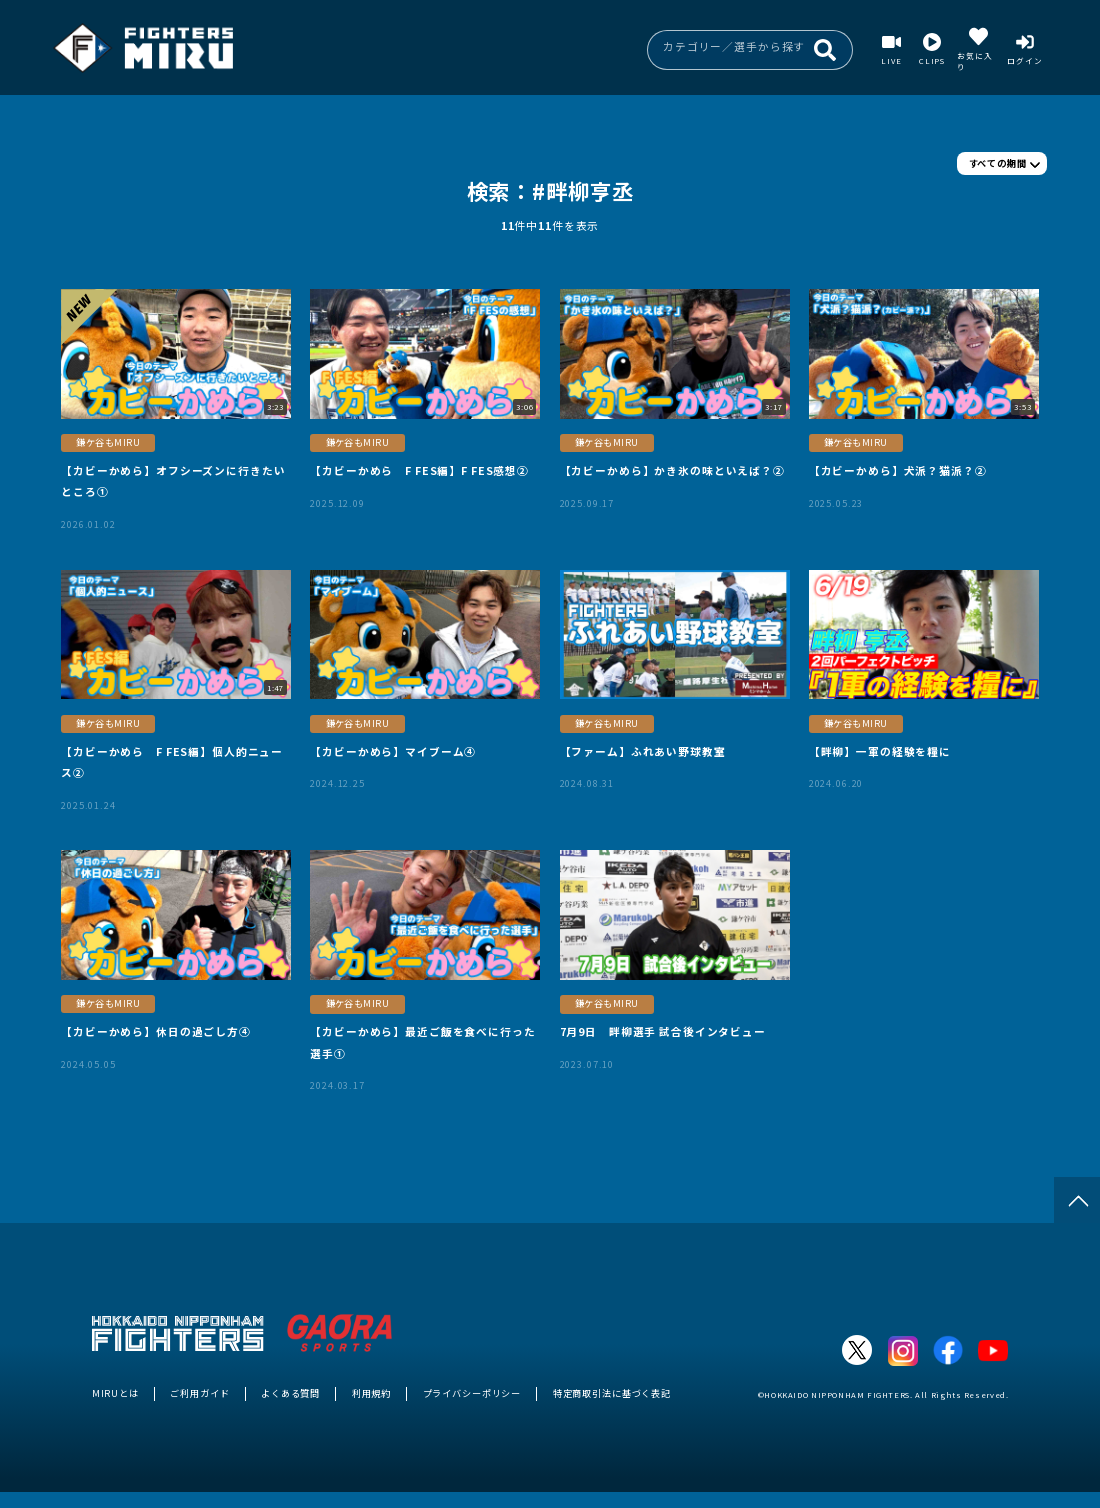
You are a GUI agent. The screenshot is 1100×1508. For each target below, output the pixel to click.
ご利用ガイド (199, 1393)
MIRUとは (115, 1393)
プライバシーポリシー (472, 1393)
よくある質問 (290, 1393)
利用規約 (371, 1393)
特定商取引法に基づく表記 (612, 1393)
